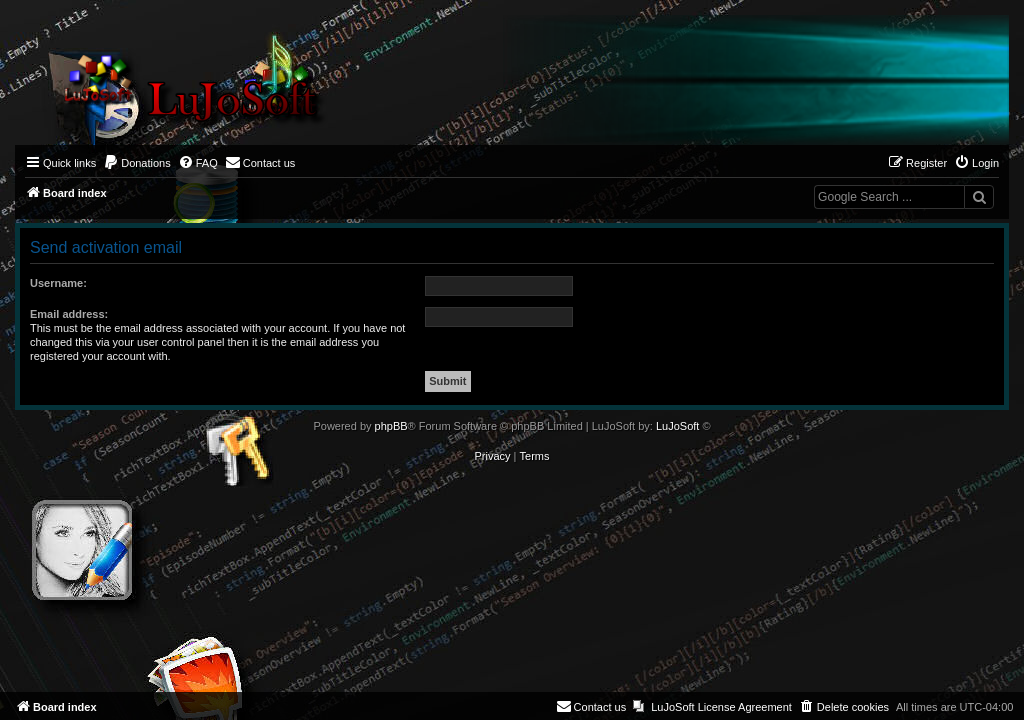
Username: (58, 283)
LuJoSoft (677, 426)
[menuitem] (137, 163)
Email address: (69, 314)
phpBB (391, 426)
